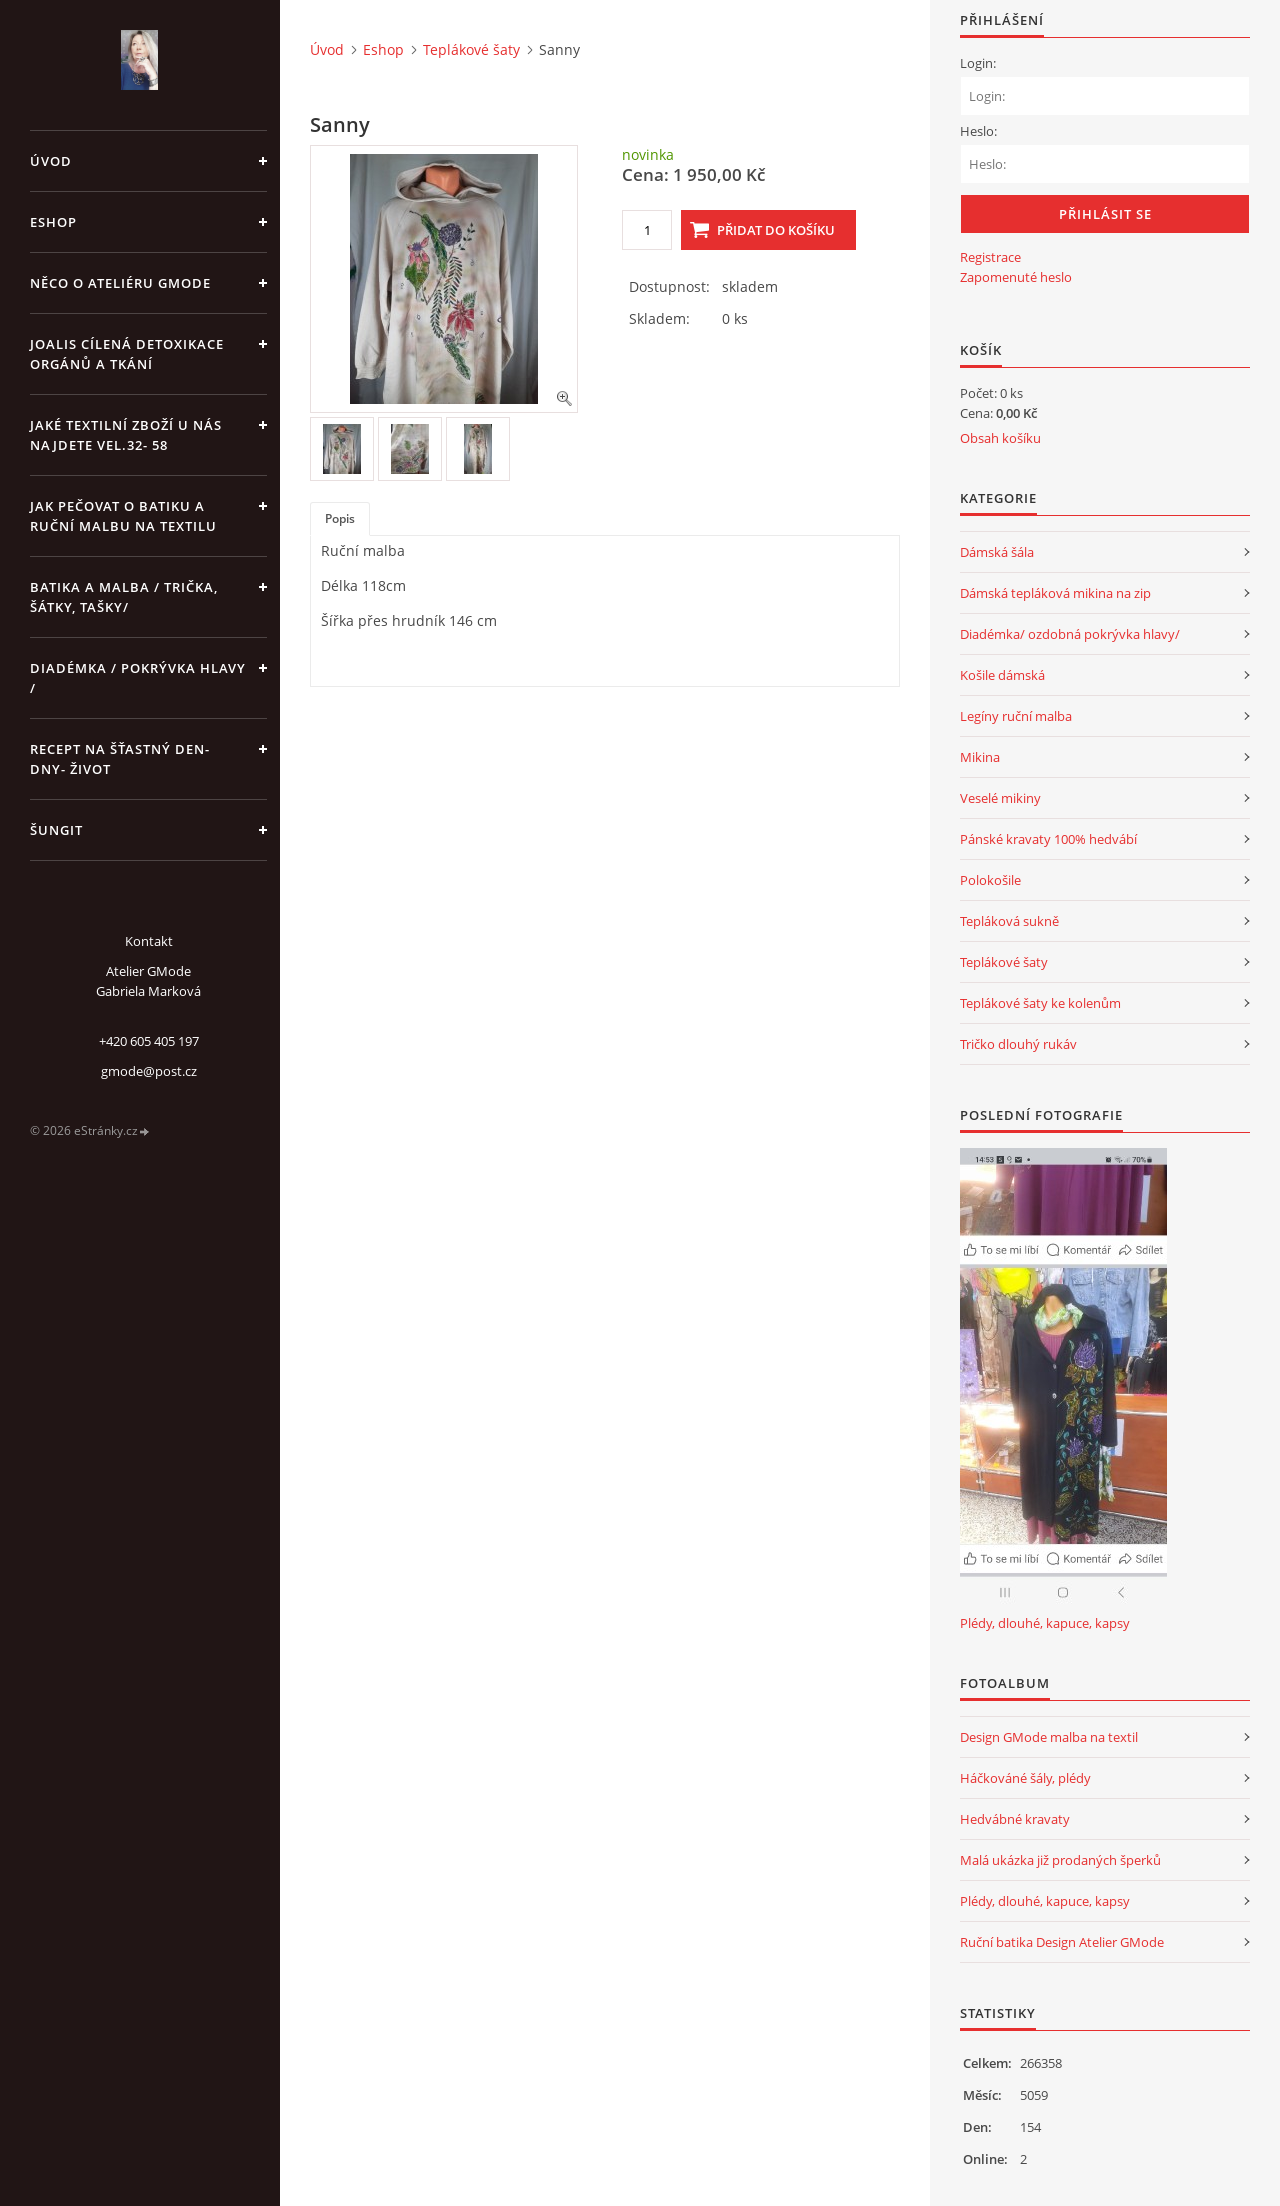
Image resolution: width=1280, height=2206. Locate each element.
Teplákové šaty (471, 49)
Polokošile (990, 880)
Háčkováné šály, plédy (1025, 1778)
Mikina (980, 757)
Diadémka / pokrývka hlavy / (138, 678)
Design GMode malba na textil (1049, 1737)
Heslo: (978, 131)
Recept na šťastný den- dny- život (120, 759)
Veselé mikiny (1000, 798)
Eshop (53, 222)
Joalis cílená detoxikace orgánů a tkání (127, 354)
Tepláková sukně (1009, 921)
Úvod (51, 161)
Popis (340, 518)
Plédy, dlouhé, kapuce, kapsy (1045, 1623)
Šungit (56, 830)
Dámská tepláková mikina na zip (1055, 593)
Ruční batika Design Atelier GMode (1062, 1942)
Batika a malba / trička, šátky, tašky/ (124, 597)
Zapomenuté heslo (1016, 277)
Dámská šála (997, 552)
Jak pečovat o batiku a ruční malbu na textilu (123, 516)
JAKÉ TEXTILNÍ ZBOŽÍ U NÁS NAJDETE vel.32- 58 (126, 435)
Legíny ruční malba (1016, 716)
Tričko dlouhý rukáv (1018, 1044)
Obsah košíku (1000, 438)
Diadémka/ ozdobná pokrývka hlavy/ (1070, 634)
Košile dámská (1002, 675)
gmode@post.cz (149, 1071)
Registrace (990, 257)
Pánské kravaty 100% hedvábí (1048, 839)
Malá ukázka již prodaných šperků (1060, 1860)
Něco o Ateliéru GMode (120, 283)
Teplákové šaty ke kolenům (1040, 1003)
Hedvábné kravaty (1015, 1819)
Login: (978, 63)
